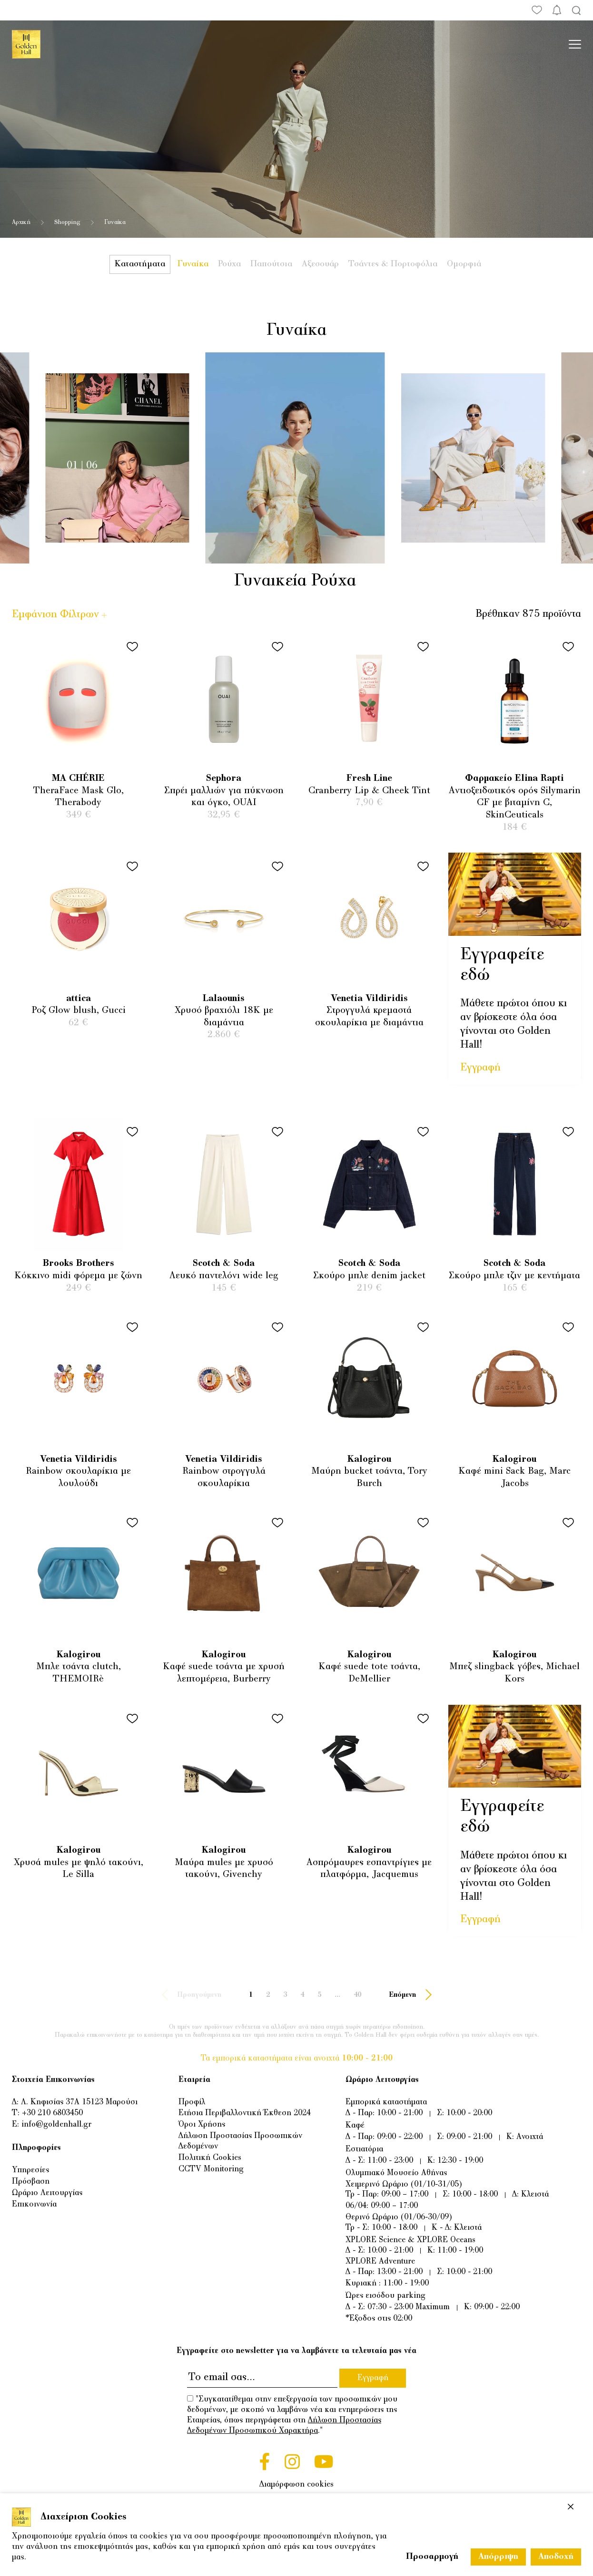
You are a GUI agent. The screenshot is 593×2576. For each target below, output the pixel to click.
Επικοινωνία (34, 2204)
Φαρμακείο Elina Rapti (514, 779)
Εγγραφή (480, 1068)
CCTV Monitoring (211, 2169)
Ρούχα (229, 264)
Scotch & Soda (224, 1264)
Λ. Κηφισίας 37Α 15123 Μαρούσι (79, 2102)
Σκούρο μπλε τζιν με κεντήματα (514, 1276)
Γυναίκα (193, 264)
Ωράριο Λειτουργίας (47, 2193)
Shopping (67, 222)
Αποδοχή (555, 2557)
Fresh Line (369, 779)
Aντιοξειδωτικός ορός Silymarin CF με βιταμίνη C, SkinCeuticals (515, 803)
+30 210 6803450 (52, 2113)
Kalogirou (369, 1460)
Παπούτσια (271, 264)
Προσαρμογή (432, 2557)
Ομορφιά (464, 264)
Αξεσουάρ (320, 264)
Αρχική (21, 222)
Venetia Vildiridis (369, 999)
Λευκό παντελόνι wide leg (223, 1276)
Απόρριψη (498, 2557)
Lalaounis (224, 999)
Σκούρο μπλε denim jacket (369, 1276)
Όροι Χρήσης (201, 2124)
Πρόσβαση (30, 2181)
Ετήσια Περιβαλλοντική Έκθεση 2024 (244, 2113)
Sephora (223, 779)
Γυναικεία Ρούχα (295, 581)
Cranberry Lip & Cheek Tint (369, 791)
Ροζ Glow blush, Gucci (78, 1011)
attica (78, 999)
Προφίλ (191, 2102)
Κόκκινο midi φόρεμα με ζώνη (78, 1276)
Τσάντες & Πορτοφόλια (392, 264)
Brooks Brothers (78, 1264)
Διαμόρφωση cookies (296, 2484)
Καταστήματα (140, 264)
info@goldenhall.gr (56, 2124)
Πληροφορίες (36, 2148)
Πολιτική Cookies (209, 2158)
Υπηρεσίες (30, 2170)
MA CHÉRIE (78, 779)
